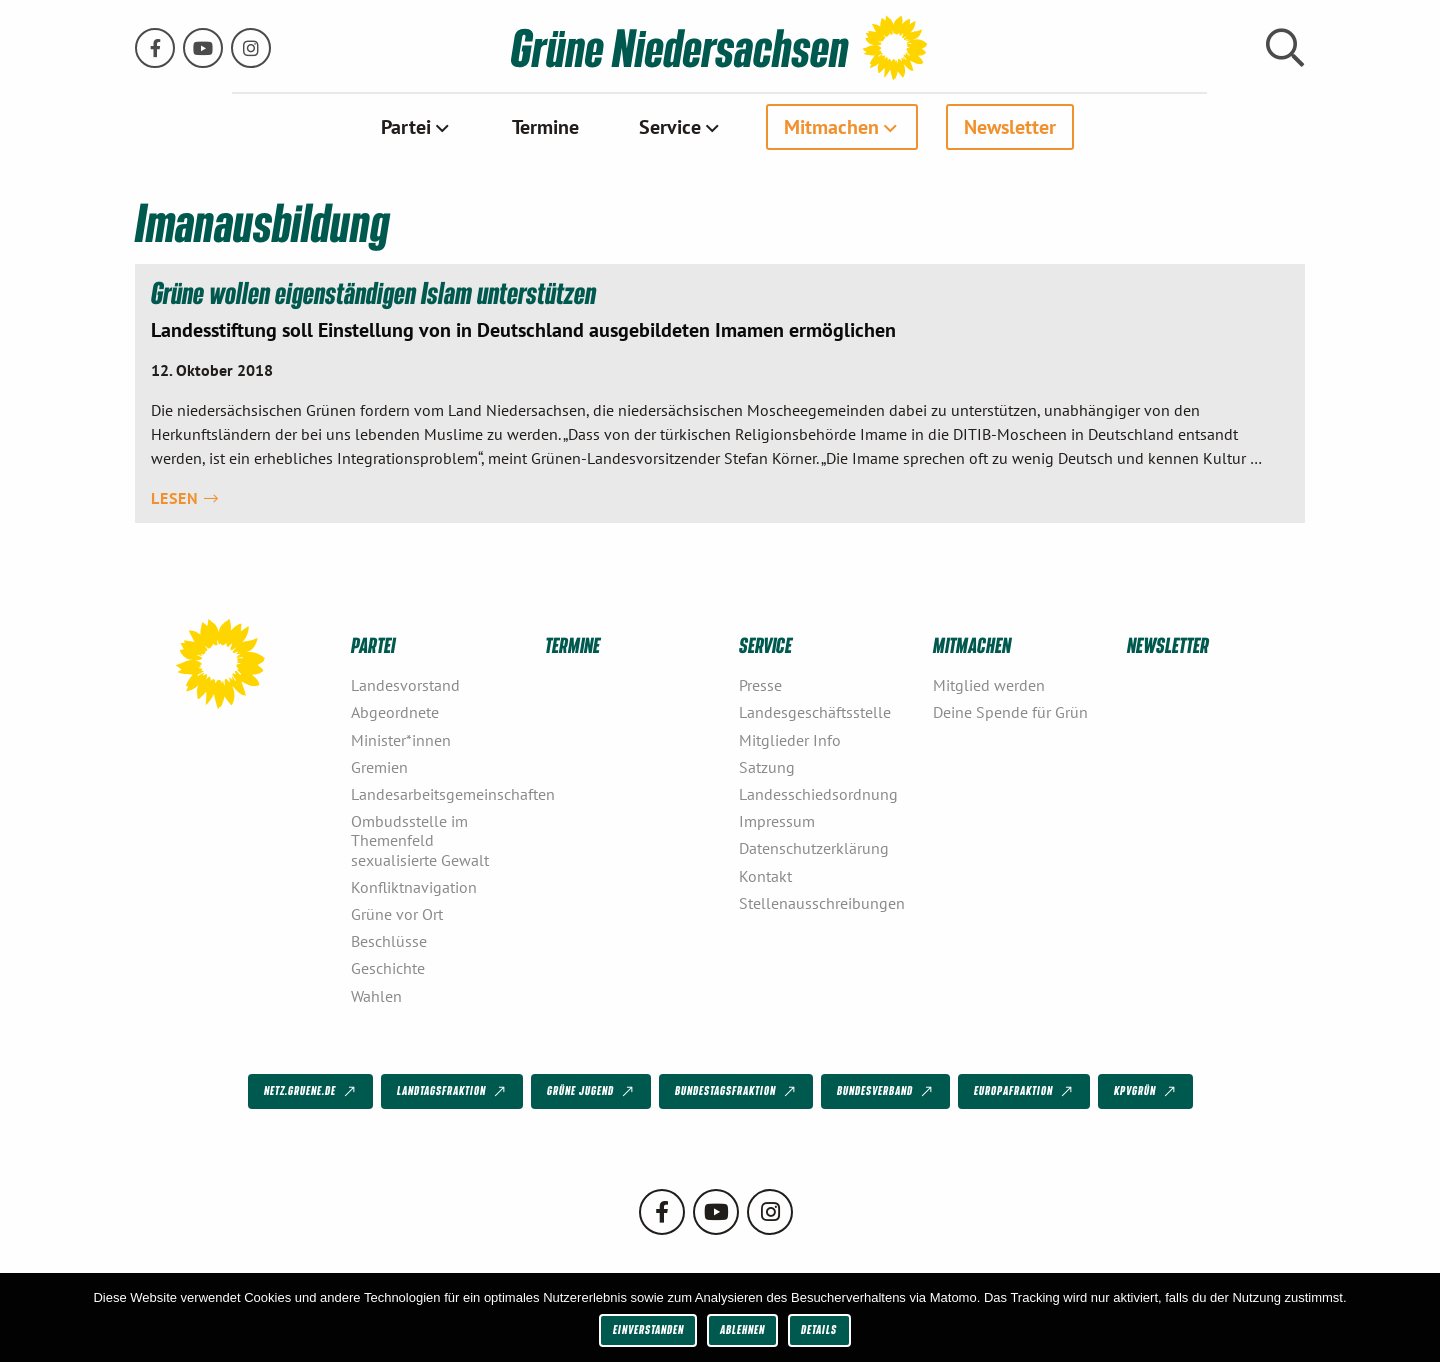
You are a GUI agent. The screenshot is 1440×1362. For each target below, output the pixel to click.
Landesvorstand (405, 685)
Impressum (777, 821)
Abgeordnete (395, 712)
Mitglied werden (989, 685)
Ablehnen (742, 1329)
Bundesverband (886, 1092)
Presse (760, 685)
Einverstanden (648, 1329)
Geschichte (388, 968)
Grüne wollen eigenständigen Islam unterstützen (375, 292)
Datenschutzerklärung (814, 848)
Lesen (185, 497)
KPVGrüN (1146, 1092)
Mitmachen (831, 127)
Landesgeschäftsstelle (815, 712)
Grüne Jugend (592, 1092)
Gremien (379, 766)
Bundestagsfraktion (737, 1092)
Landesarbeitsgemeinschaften (440, 794)
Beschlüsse (389, 941)
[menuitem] (416, 127)
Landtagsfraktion (453, 1092)
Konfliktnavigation (414, 886)
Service (670, 127)
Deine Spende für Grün (1010, 712)
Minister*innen (401, 739)
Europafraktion (1025, 1092)
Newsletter (1010, 127)
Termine (545, 127)
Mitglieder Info (790, 739)
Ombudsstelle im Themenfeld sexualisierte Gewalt (420, 840)
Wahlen (376, 995)
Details (819, 1329)
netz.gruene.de (311, 1092)
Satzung (767, 766)
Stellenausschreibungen (822, 902)
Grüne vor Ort (397, 914)
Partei (406, 127)
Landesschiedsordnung (818, 794)
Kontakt (765, 875)
